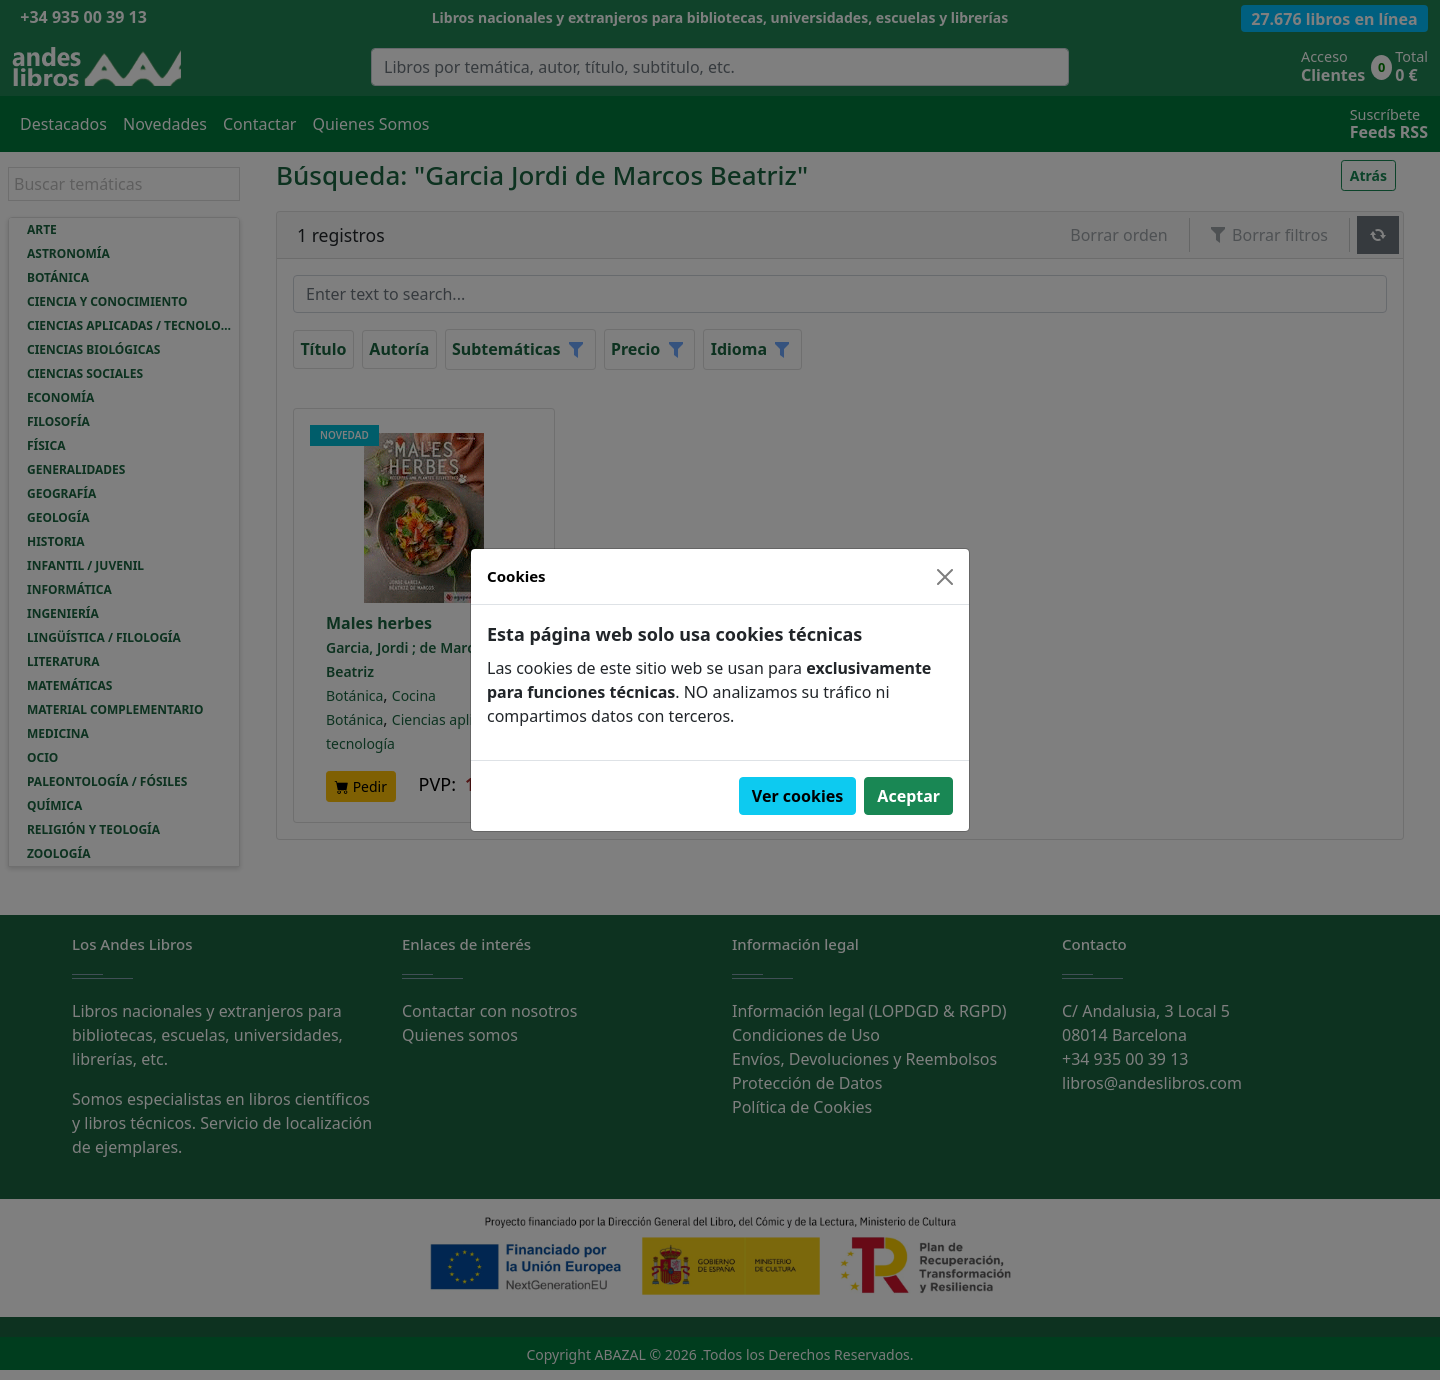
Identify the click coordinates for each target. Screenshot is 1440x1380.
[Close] (945, 577)
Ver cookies (798, 796)
